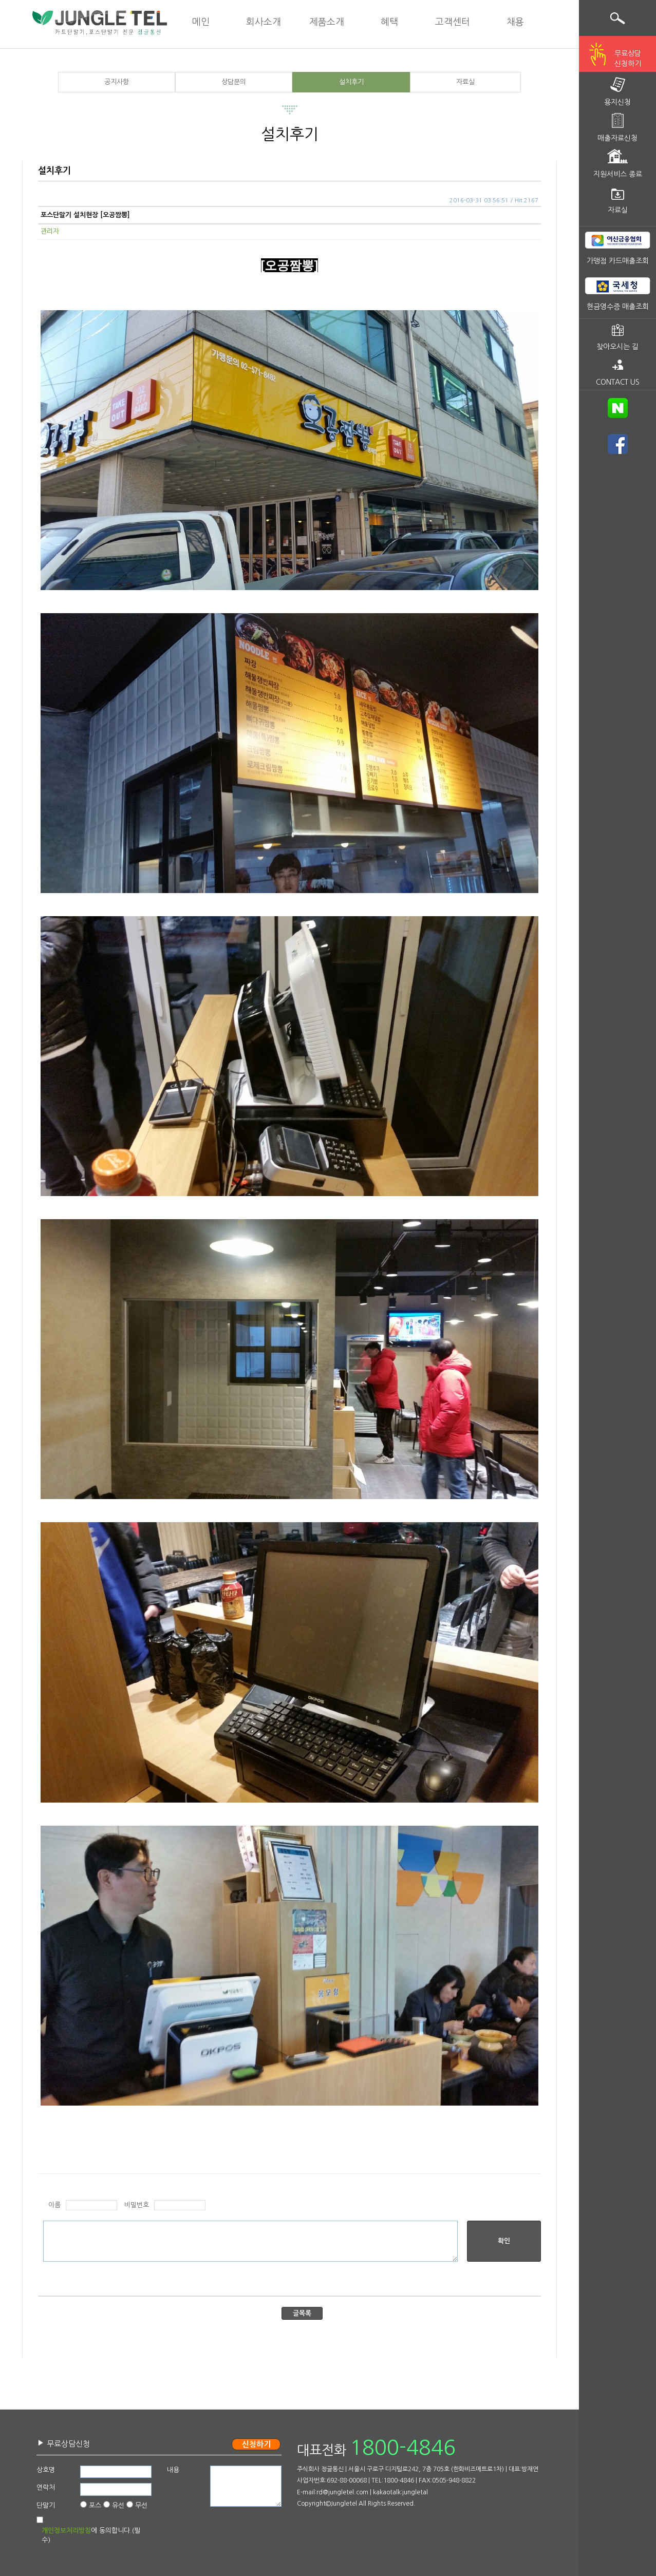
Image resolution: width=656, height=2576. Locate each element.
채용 (515, 22)
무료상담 (627, 59)
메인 (201, 22)
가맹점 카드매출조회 (618, 260)
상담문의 (233, 82)
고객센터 (452, 22)
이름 (54, 2205)
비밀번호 (136, 2205)
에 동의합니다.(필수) (91, 2535)
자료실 (465, 82)
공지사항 (116, 82)
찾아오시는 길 (617, 346)
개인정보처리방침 (66, 2530)
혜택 (389, 22)
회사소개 (263, 22)
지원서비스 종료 (617, 174)
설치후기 (351, 82)
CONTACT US (618, 382)
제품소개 (326, 22)
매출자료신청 (617, 138)
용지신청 (617, 102)
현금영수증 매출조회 (618, 306)
